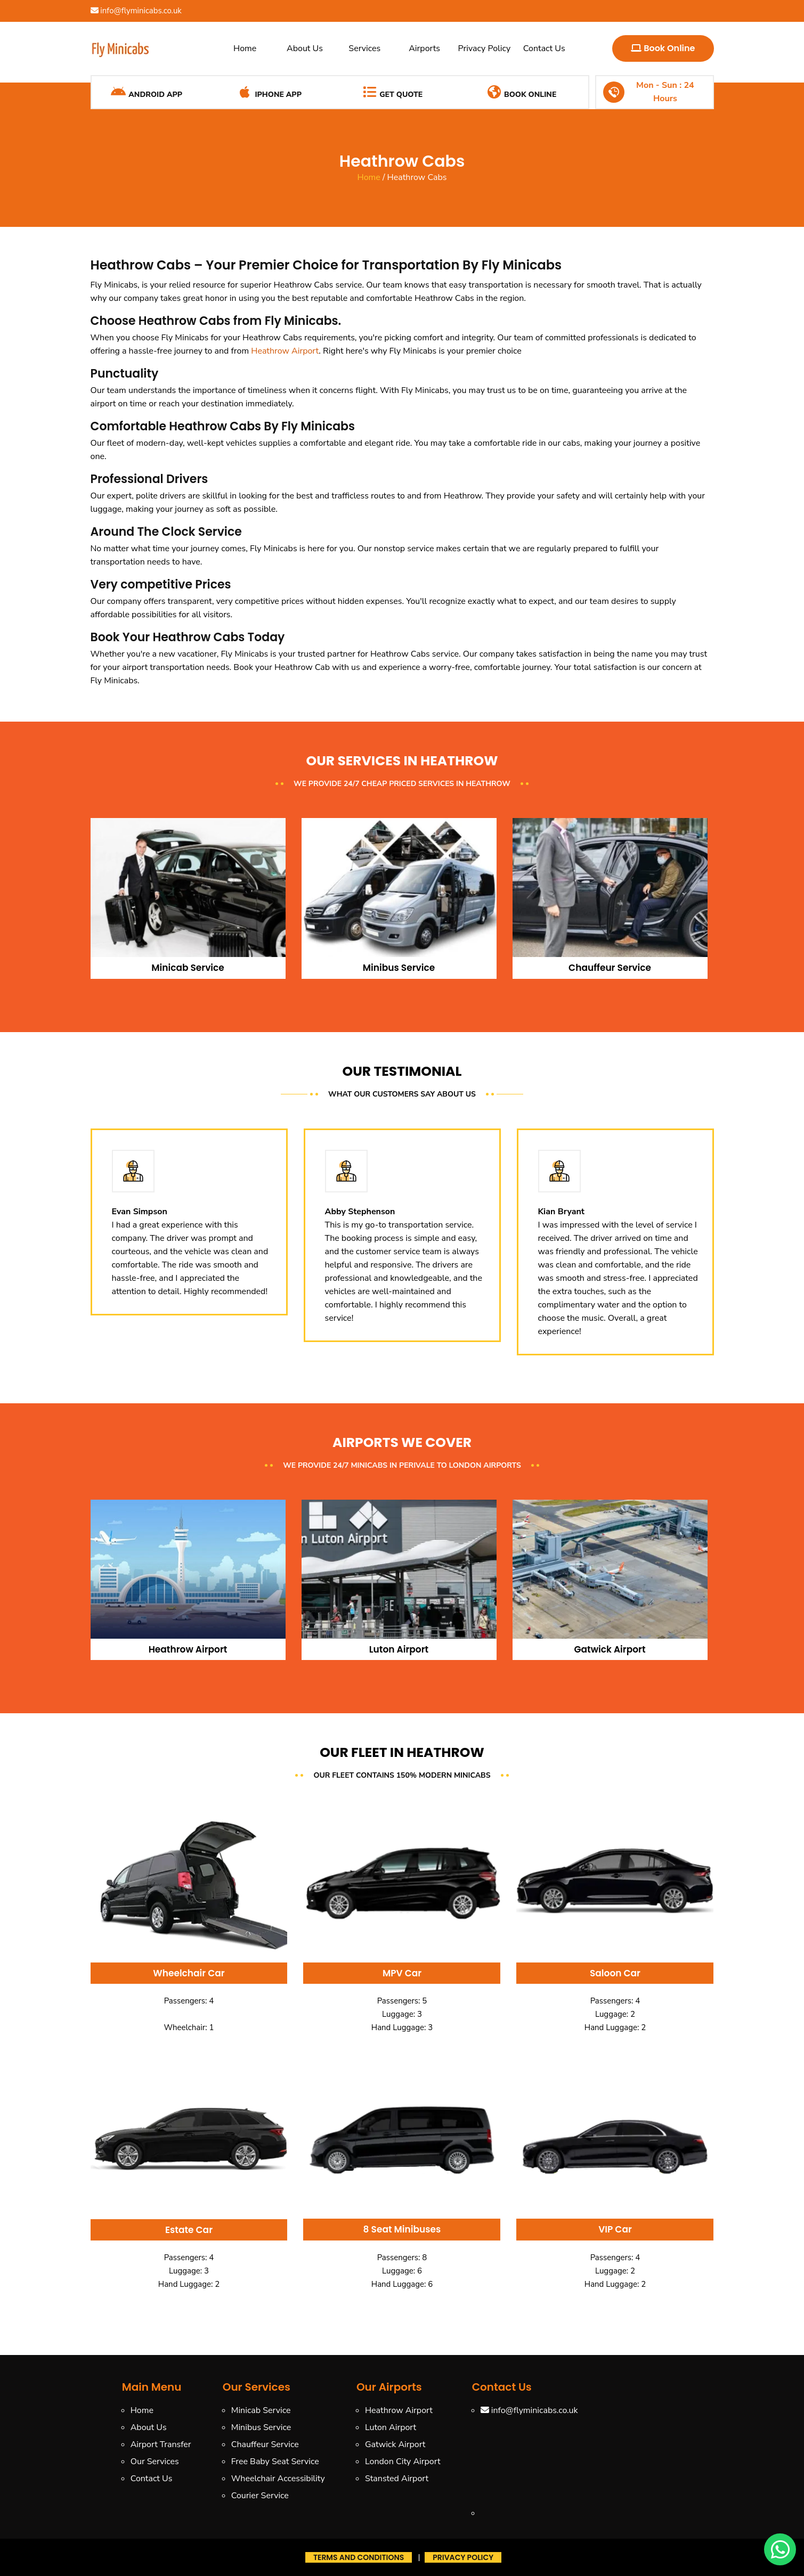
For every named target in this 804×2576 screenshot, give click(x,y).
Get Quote (392, 92)
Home (244, 48)
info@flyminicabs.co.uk (136, 10)
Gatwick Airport (395, 2444)
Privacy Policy (484, 48)
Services (364, 48)
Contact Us (544, 48)
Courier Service (260, 2495)
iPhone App (269, 92)
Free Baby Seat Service (275, 2461)
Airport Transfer (161, 2444)
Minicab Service (261, 2410)
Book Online (663, 48)
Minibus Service (261, 2427)
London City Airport (403, 2461)
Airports (424, 48)
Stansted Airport (396, 2478)
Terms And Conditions (358, 2557)
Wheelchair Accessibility (278, 2478)
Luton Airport (390, 2427)
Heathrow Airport (285, 351)
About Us (305, 48)
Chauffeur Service (265, 2444)
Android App (146, 92)
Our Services (155, 2461)
